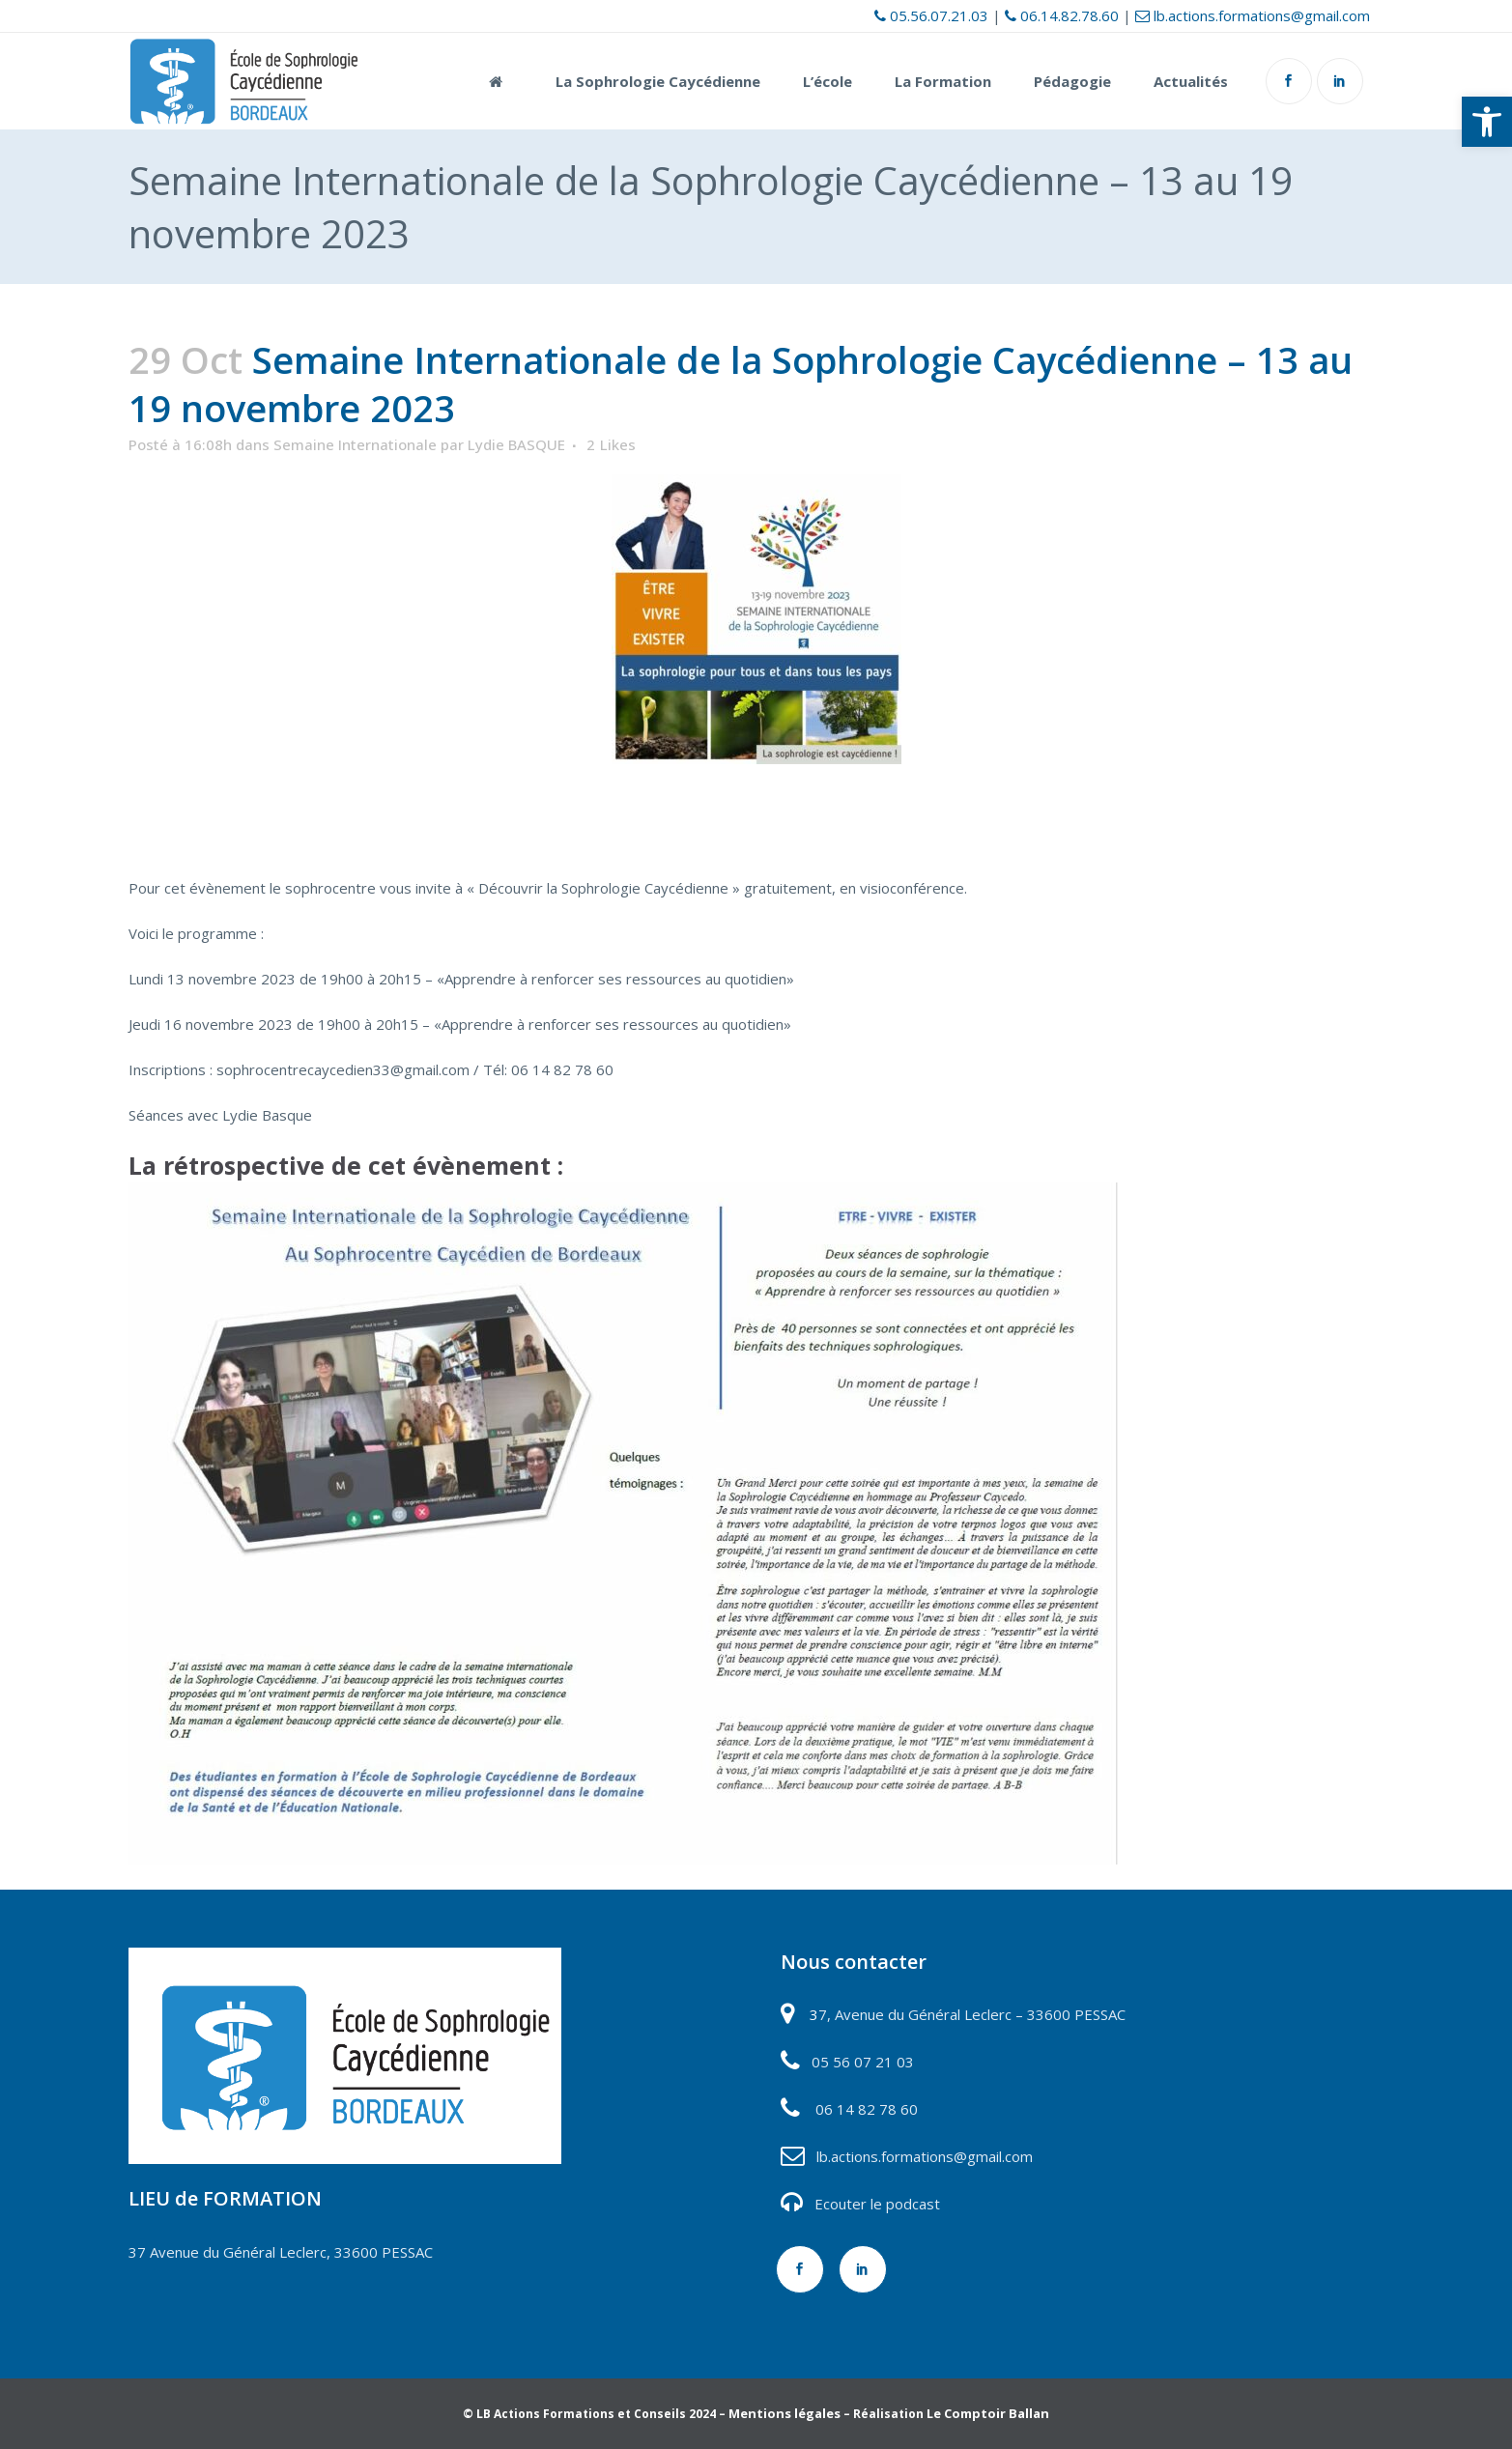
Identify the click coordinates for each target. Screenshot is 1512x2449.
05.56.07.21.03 (931, 15)
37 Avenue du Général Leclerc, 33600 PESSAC (280, 2252)
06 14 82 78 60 (866, 2109)
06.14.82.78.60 (1062, 15)
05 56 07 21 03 (861, 2061)
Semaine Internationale (355, 444)
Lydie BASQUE (516, 444)
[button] (1487, 122)
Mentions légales (784, 2413)
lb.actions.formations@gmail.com (1252, 15)
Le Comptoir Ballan (988, 2413)
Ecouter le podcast (877, 2203)
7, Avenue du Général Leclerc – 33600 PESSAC (972, 2014)
